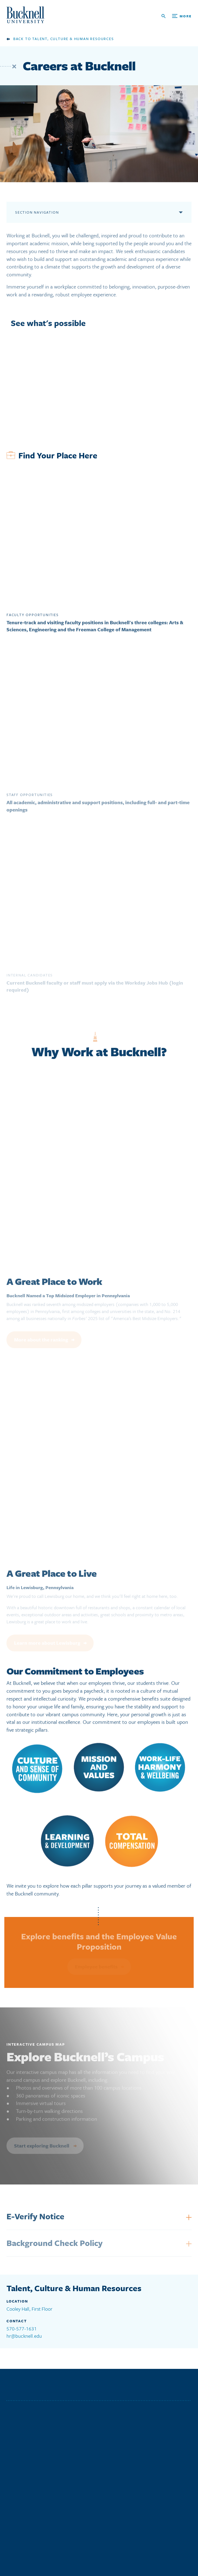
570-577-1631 (21, 2328)
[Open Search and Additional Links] (176, 16)
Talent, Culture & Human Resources (73, 38)
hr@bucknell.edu (24, 2335)
